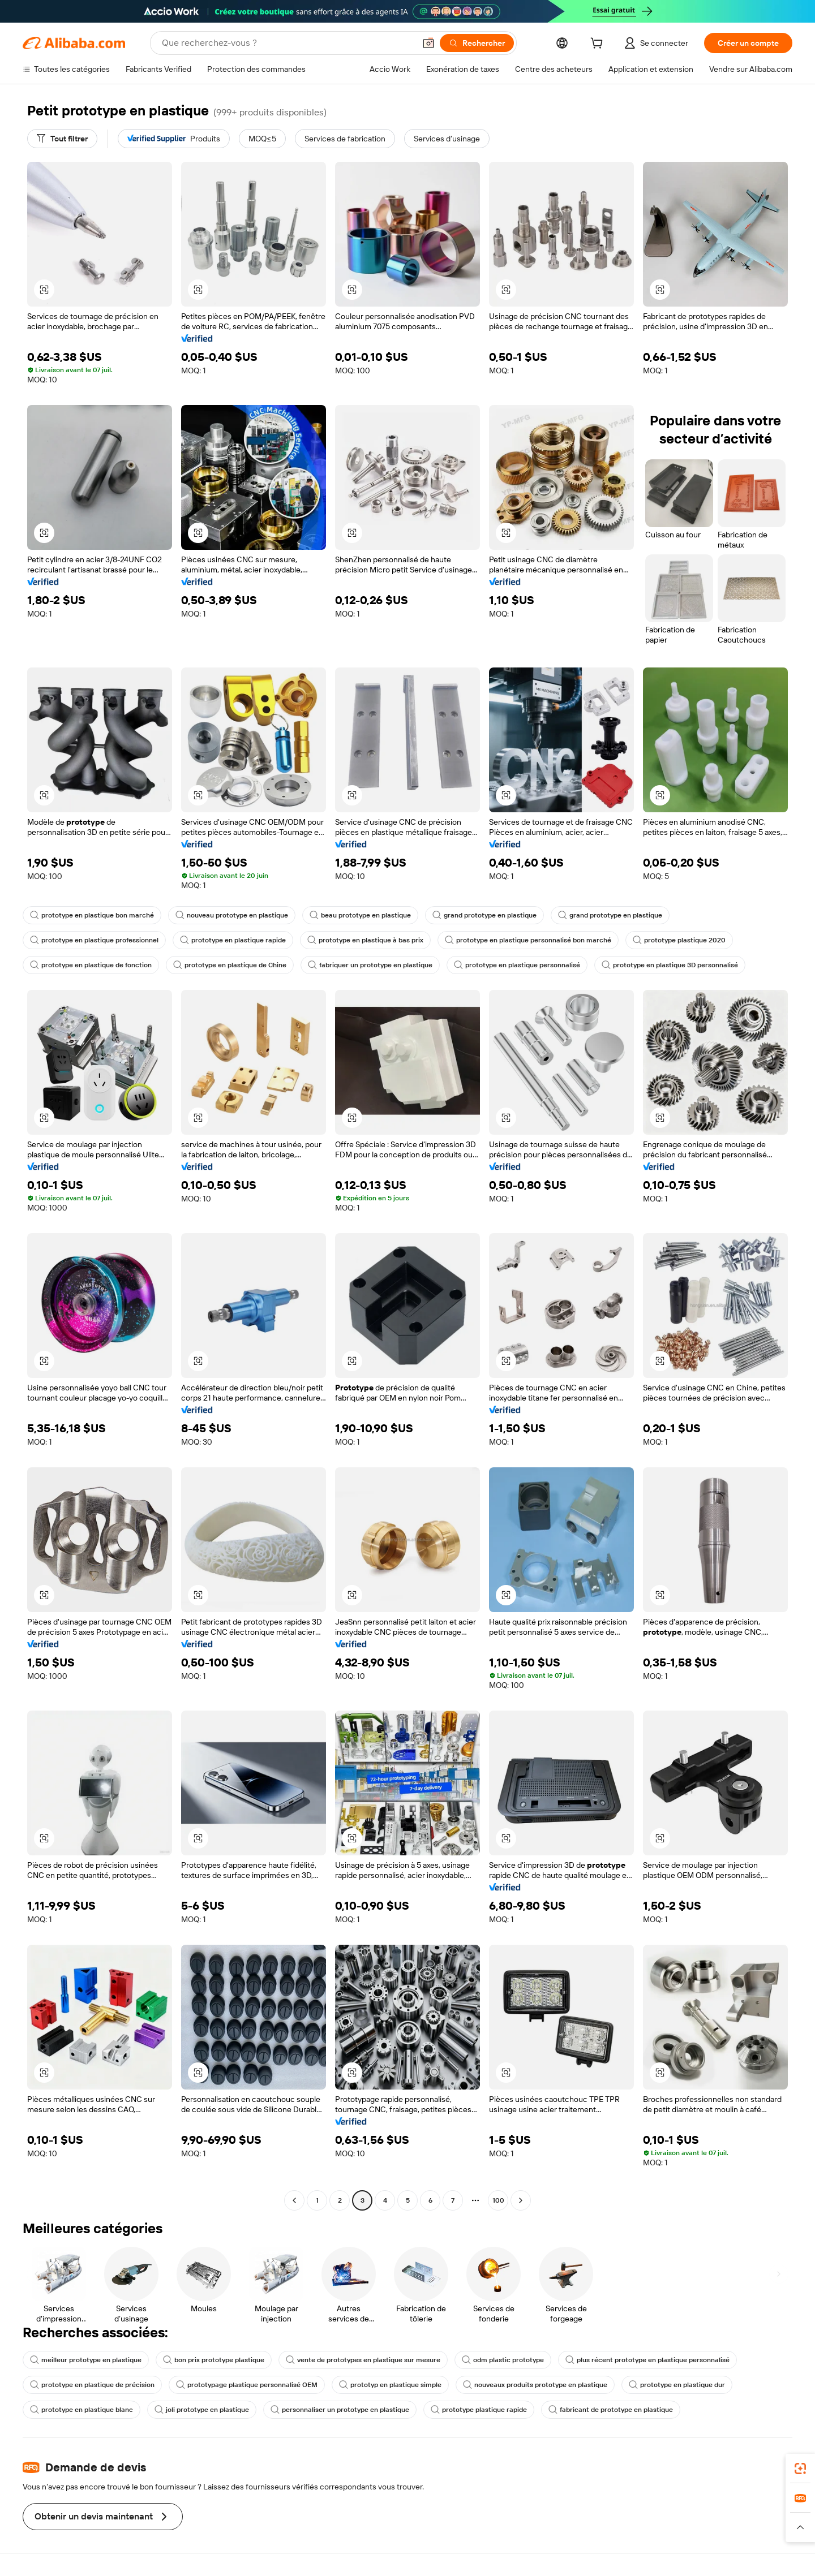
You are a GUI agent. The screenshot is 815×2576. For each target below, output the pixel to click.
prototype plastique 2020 (679, 940)
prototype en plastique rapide (233, 940)
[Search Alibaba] (287, 43)
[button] (428, 43)
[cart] (598, 44)
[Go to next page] (521, 2200)
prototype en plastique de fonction (91, 965)
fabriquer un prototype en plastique (370, 965)
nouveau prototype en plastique (231, 915)
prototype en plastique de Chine (229, 965)
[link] (800, 2468)
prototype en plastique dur (677, 2384)
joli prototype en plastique (202, 2409)
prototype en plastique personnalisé (517, 965)
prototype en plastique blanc (81, 2409)
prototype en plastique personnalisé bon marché (528, 940)
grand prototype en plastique (484, 915)
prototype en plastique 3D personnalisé (670, 965)
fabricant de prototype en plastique (610, 2409)
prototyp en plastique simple (390, 2384)
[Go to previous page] (294, 2200)
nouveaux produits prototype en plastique (535, 2384)
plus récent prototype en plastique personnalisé (647, 2359)
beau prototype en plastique (360, 915)
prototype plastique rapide (479, 2409)
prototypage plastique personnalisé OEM (247, 2384)
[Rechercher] (477, 43)
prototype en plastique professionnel (94, 940)
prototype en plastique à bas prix (365, 940)
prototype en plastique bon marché (92, 915)
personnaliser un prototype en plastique (340, 2409)
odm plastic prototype (503, 2359)
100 (498, 2200)
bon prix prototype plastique (213, 2359)
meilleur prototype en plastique (85, 2359)
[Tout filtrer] (62, 138)
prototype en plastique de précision (92, 2384)
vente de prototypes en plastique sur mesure (363, 2359)
